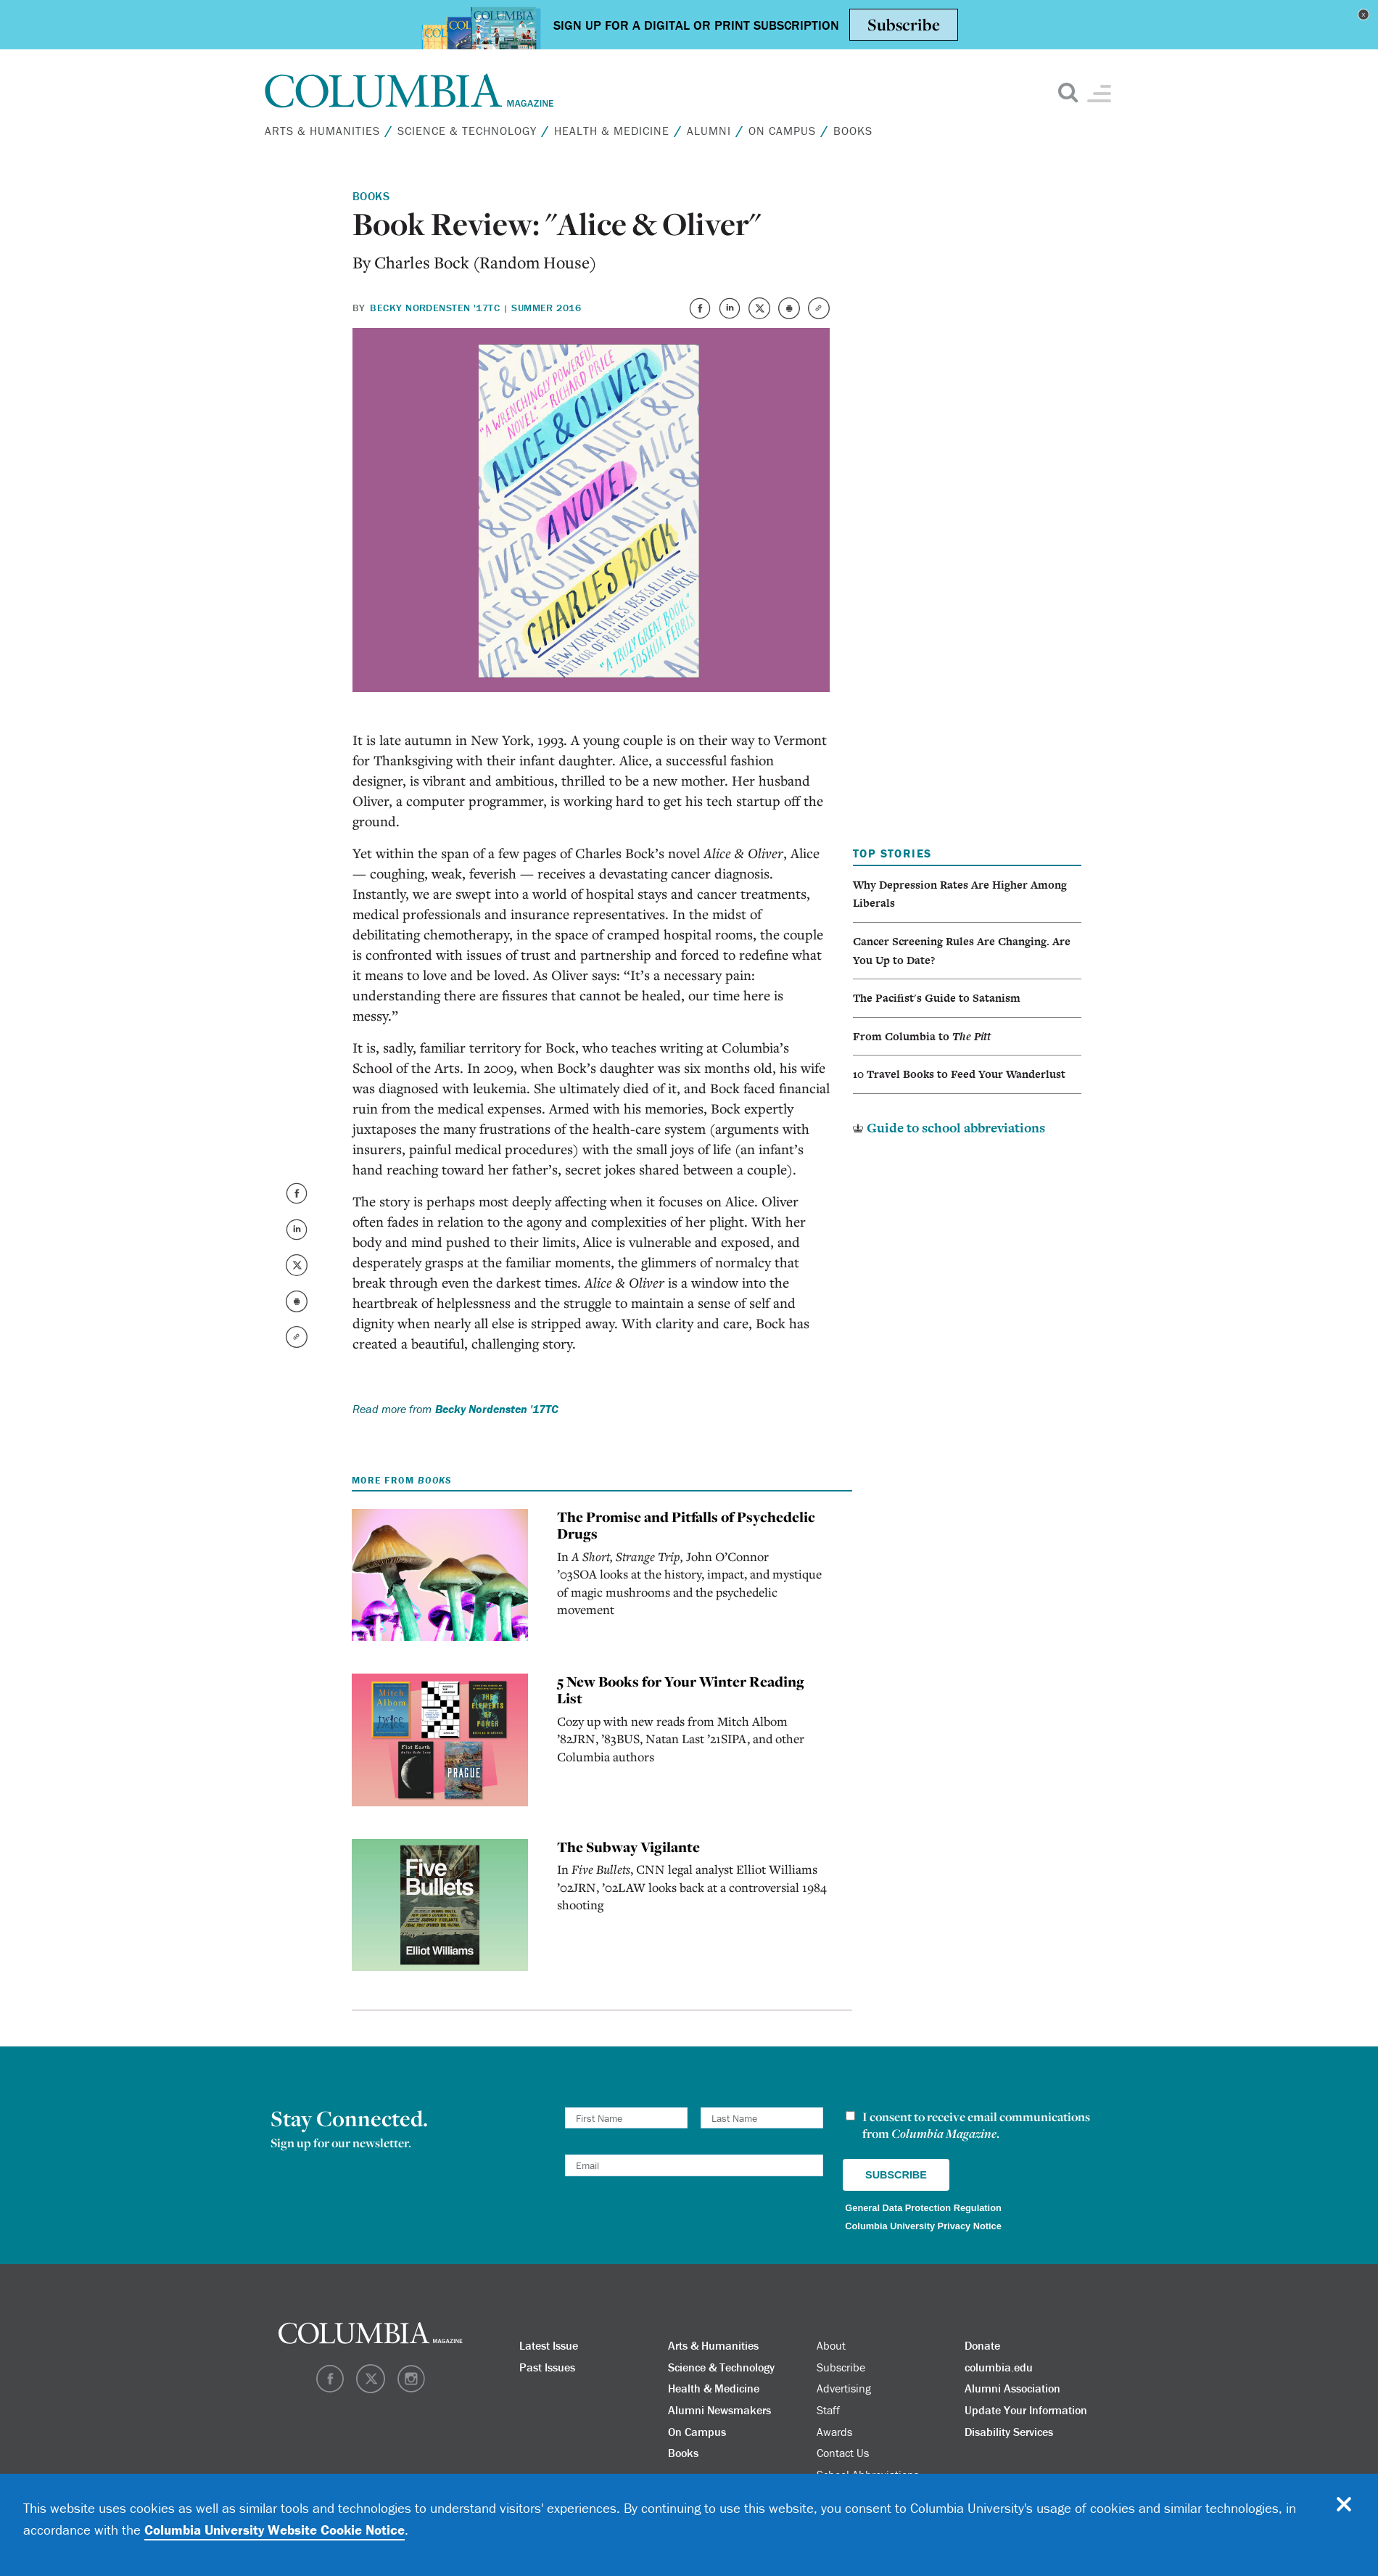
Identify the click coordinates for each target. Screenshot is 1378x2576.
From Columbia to (922, 1036)
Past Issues (547, 2367)
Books (852, 130)
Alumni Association (1012, 2388)
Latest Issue (548, 2345)
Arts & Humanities (322, 130)
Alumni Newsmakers (719, 2410)
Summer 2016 (546, 307)
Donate (982, 2345)
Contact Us (843, 2452)
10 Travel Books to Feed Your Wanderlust (959, 1074)
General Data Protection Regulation (923, 2207)
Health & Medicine (611, 130)
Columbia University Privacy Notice (923, 2226)
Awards (834, 2431)
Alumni (709, 130)
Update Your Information (1026, 2410)
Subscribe (841, 2367)
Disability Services (1009, 2431)
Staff (828, 2410)
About (831, 2345)
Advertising (844, 2388)
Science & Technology (467, 130)
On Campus (782, 130)
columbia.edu (999, 2367)
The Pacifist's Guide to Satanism (936, 997)
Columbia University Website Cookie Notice (274, 2529)
